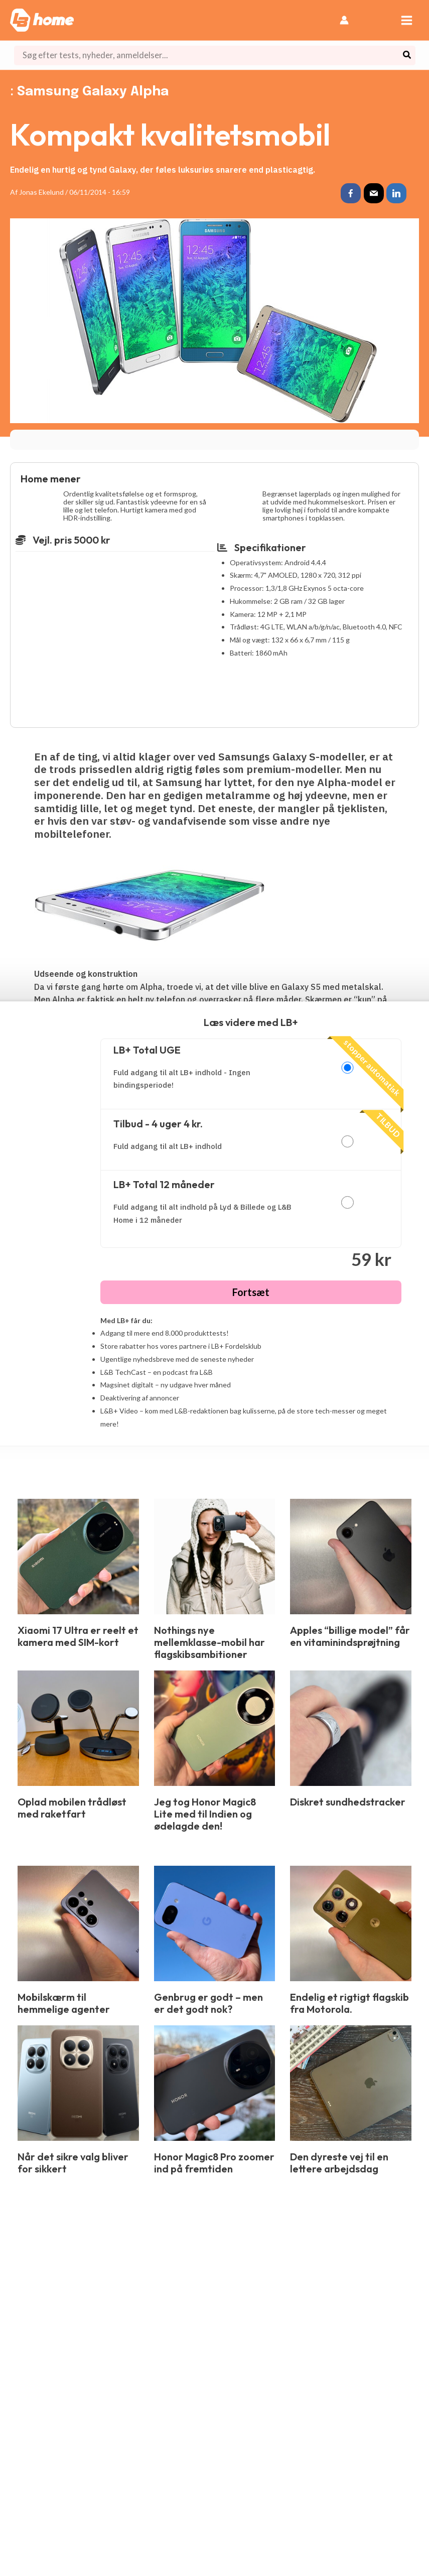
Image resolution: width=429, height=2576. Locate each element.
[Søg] (407, 55)
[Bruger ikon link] (344, 20)
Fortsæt (250, 1291)
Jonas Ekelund (41, 192)
